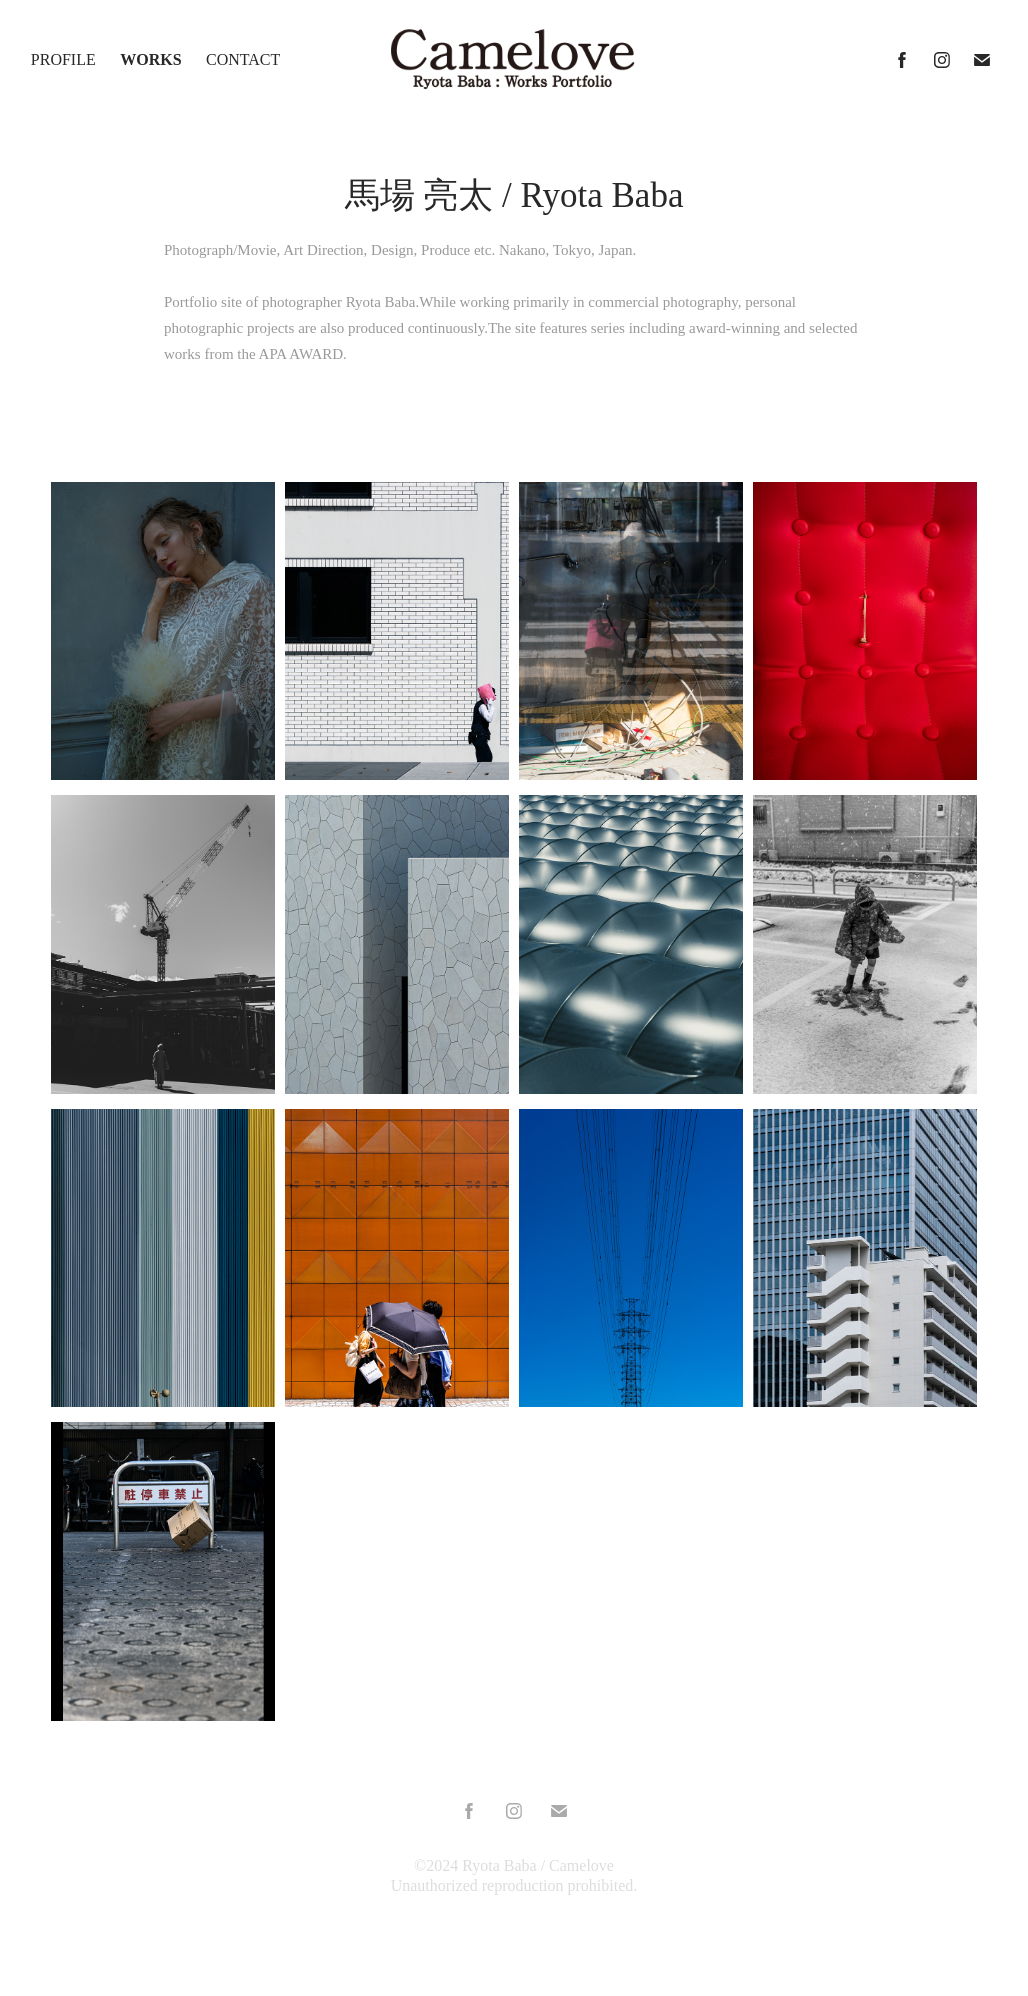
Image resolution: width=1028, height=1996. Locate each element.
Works (150, 59)
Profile (63, 59)
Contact (243, 59)
